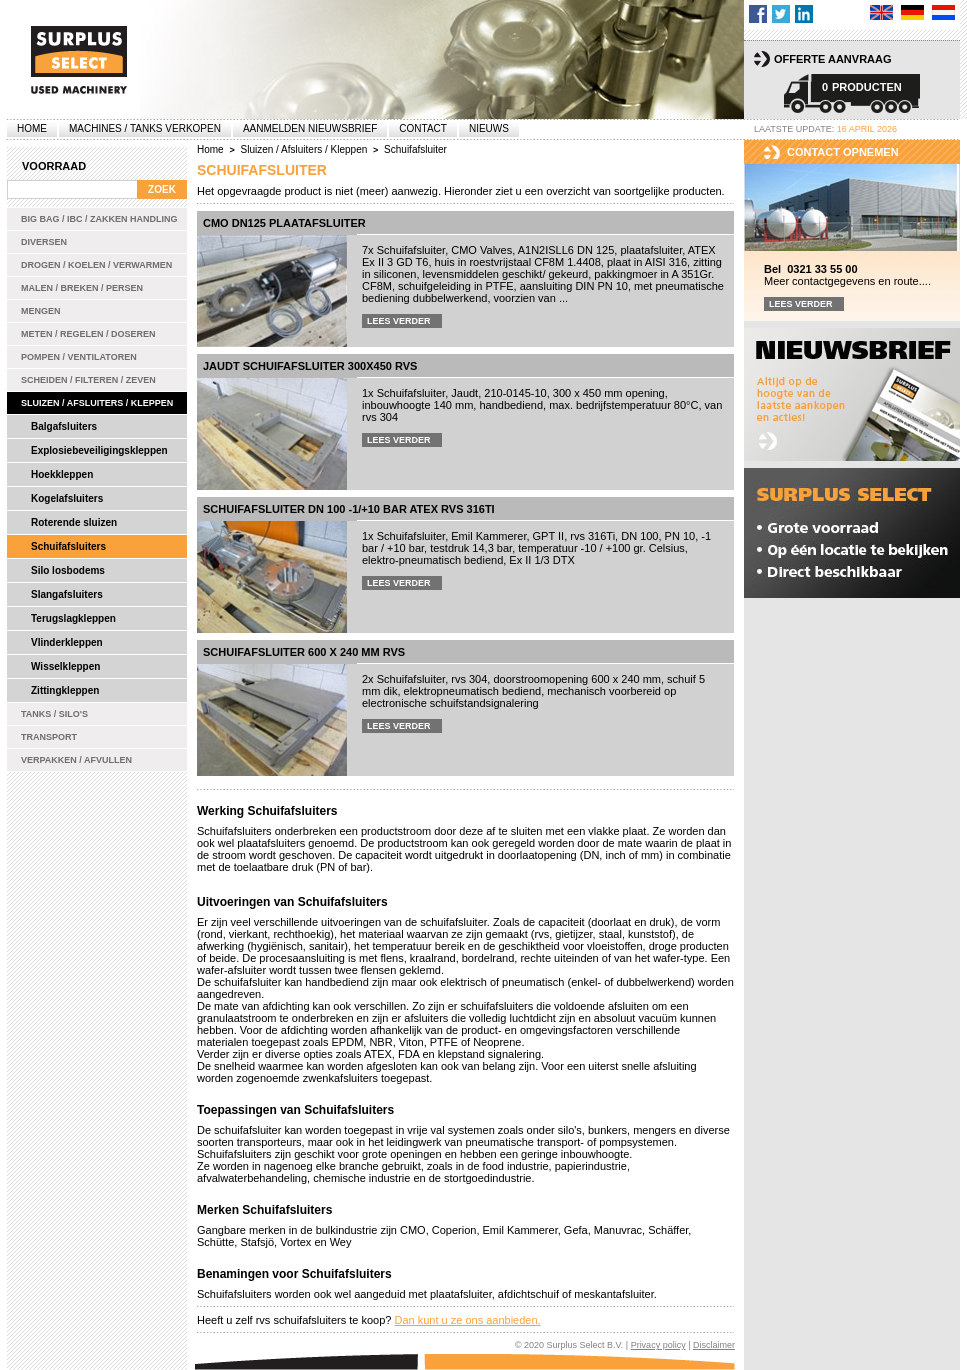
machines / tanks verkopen (145, 128)
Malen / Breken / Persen (82, 288)
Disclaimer (714, 1345)
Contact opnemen (843, 152)
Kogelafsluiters (67, 498)
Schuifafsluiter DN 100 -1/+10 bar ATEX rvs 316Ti (349, 509)
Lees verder (399, 321)
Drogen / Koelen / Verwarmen (96, 265)
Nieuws (489, 128)
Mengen (41, 311)
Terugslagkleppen (73, 618)
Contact (423, 128)
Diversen (44, 242)
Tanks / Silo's (54, 714)
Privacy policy (658, 1345)
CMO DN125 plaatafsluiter (284, 223)
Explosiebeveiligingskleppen (99, 450)
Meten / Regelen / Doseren (88, 334)
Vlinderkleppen (67, 642)
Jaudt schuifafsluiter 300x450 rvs (310, 366)
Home (32, 128)
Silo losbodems (68, 570)
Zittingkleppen (65, 690)
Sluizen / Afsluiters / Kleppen (97, 403)
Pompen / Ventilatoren (79, 357)
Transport (49, 737)
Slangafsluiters (67, 594)
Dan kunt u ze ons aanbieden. (467, 1320)
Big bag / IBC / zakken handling (99, 219)
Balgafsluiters (64, 426)
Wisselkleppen (65, 666)
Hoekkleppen (62, 474)
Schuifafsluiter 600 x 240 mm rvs (304, 652)
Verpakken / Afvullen (76, 760)
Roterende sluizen (74, 522)
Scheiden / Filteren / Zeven (88, 380)
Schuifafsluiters (68, 546)
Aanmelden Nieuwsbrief (310, 128)
